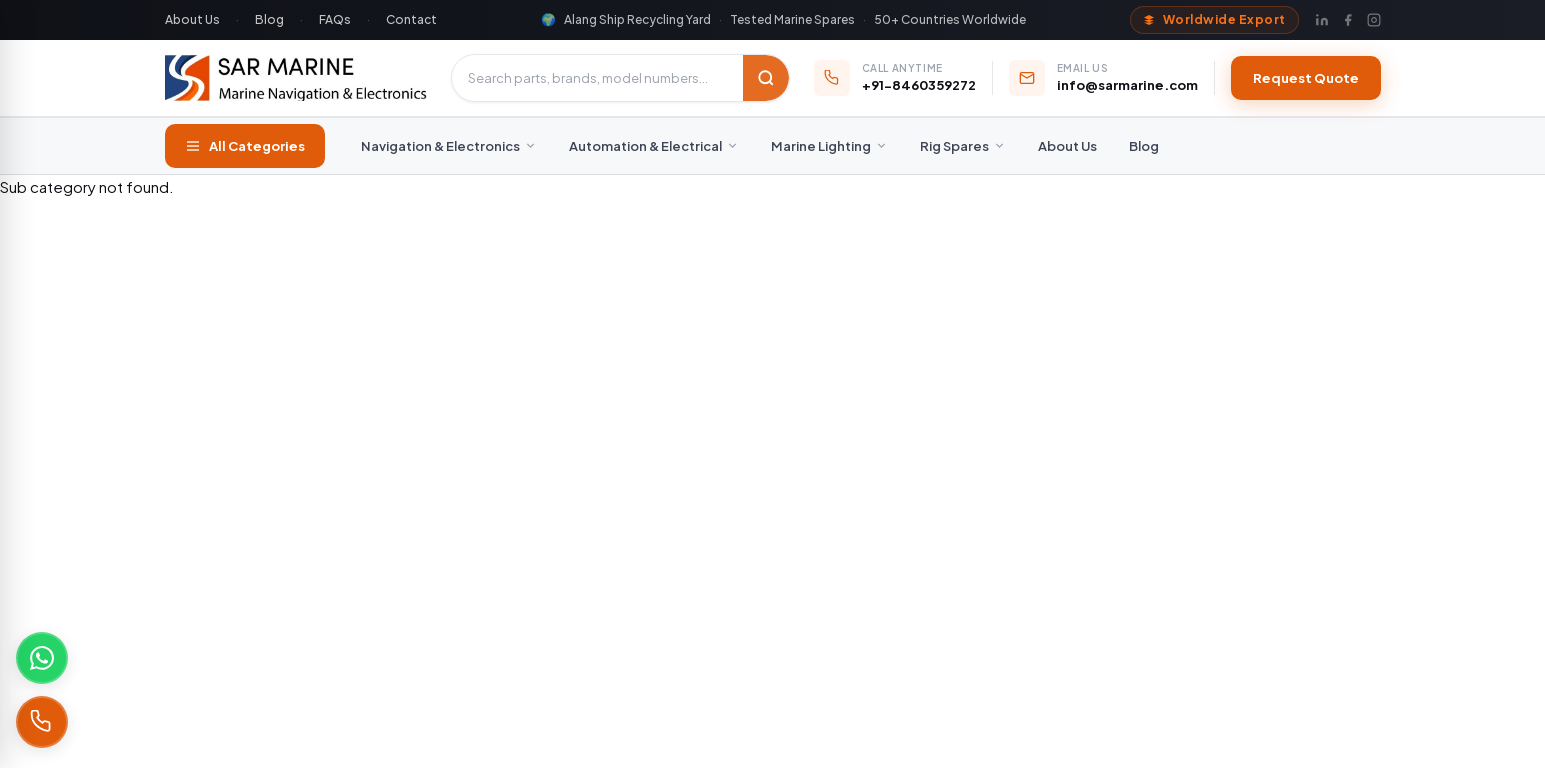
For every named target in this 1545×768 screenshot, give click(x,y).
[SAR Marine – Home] (296, 78)
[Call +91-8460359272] (42, 722)
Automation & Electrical (654, 146)
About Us (192, 19)
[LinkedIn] (1322, 20)
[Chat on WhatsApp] (42, 658)
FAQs (335, 19)
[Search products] (597, 78)
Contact (411, 19)
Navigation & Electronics (449, 146)
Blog (269, 19)
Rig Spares (963, 146)
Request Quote (1306, 78)
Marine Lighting (829, 146)
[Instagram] (1374, 20)
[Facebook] (1348, 20)
